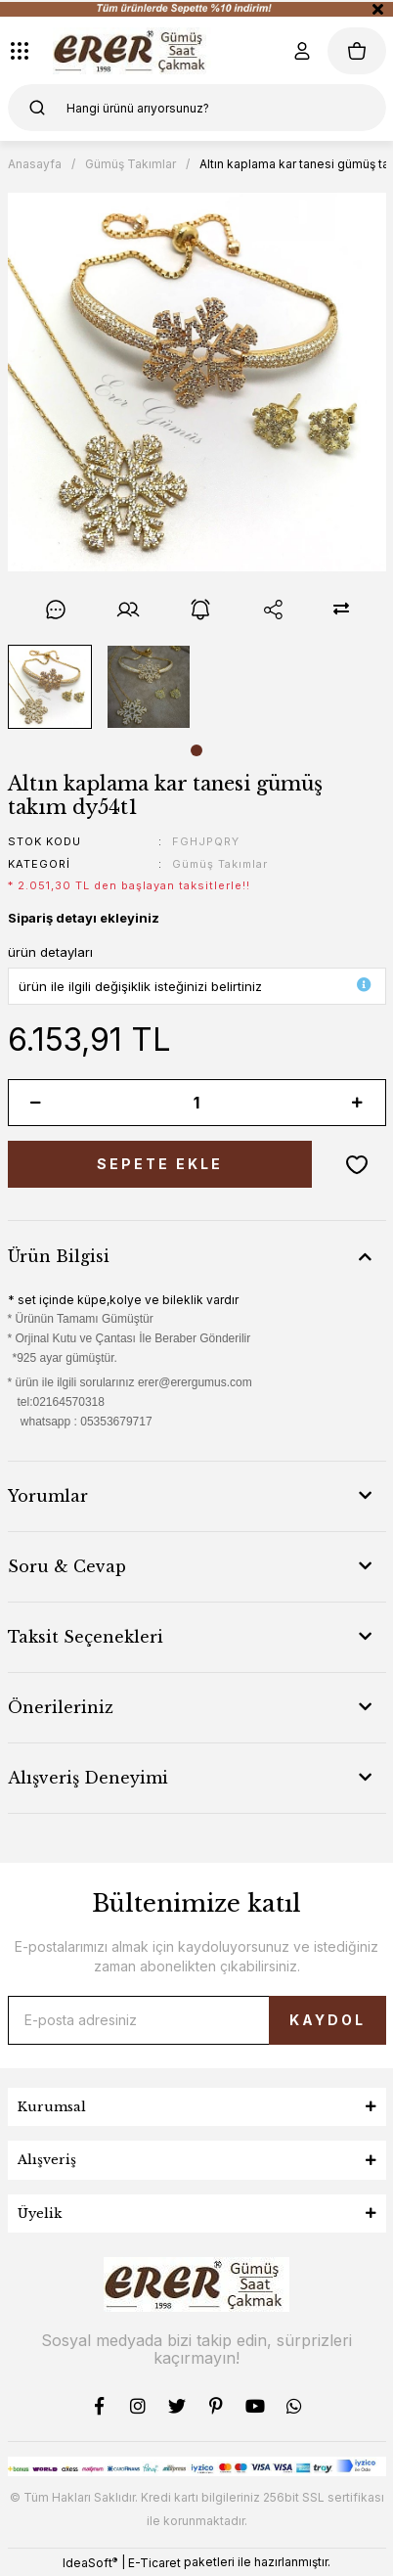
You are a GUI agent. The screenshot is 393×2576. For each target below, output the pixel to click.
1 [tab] (196, 750)
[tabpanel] (49, 687)
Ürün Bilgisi (58, 1256)
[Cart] (357, 50)
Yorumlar (48, 1496)
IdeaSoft (90, 2562)
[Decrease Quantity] (36, 1102)
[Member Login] (302, 50)
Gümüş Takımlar (220, 864)
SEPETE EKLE (160, 1163)
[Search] (197, 107)
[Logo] (132, 50)
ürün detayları (50, 952)
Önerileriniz (60, 1707)
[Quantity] (197, 1102)
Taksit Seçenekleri (85, 1637)
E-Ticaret (154, 2562)
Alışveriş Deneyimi (88, 1777)
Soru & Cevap (67, 1566)
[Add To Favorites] (357, 1164)
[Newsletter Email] (197, 2020)
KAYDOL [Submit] (327, 2019)
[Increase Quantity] (357, 1102)
